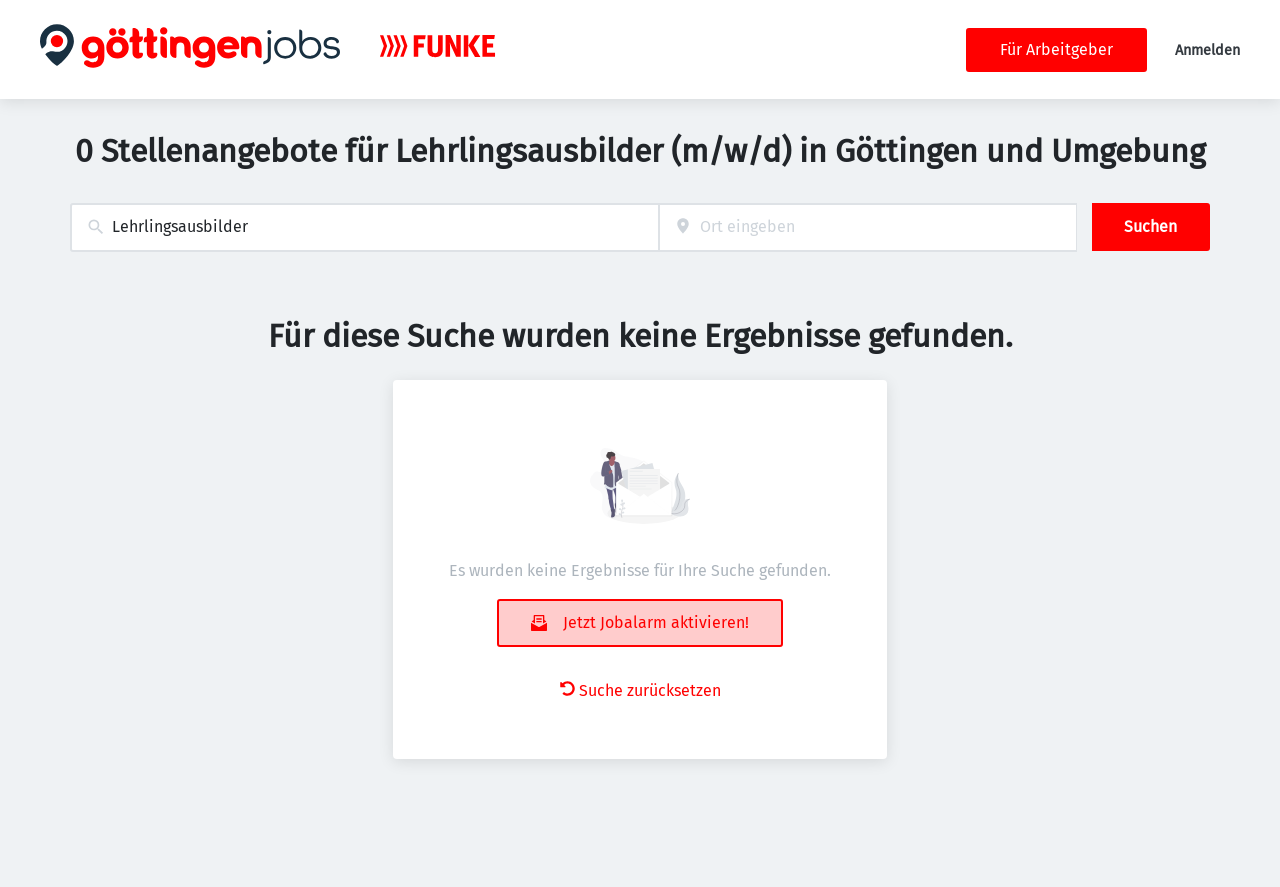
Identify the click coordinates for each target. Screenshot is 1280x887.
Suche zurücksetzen (640, 690)
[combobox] (364, 227)
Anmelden (1207, 50)
